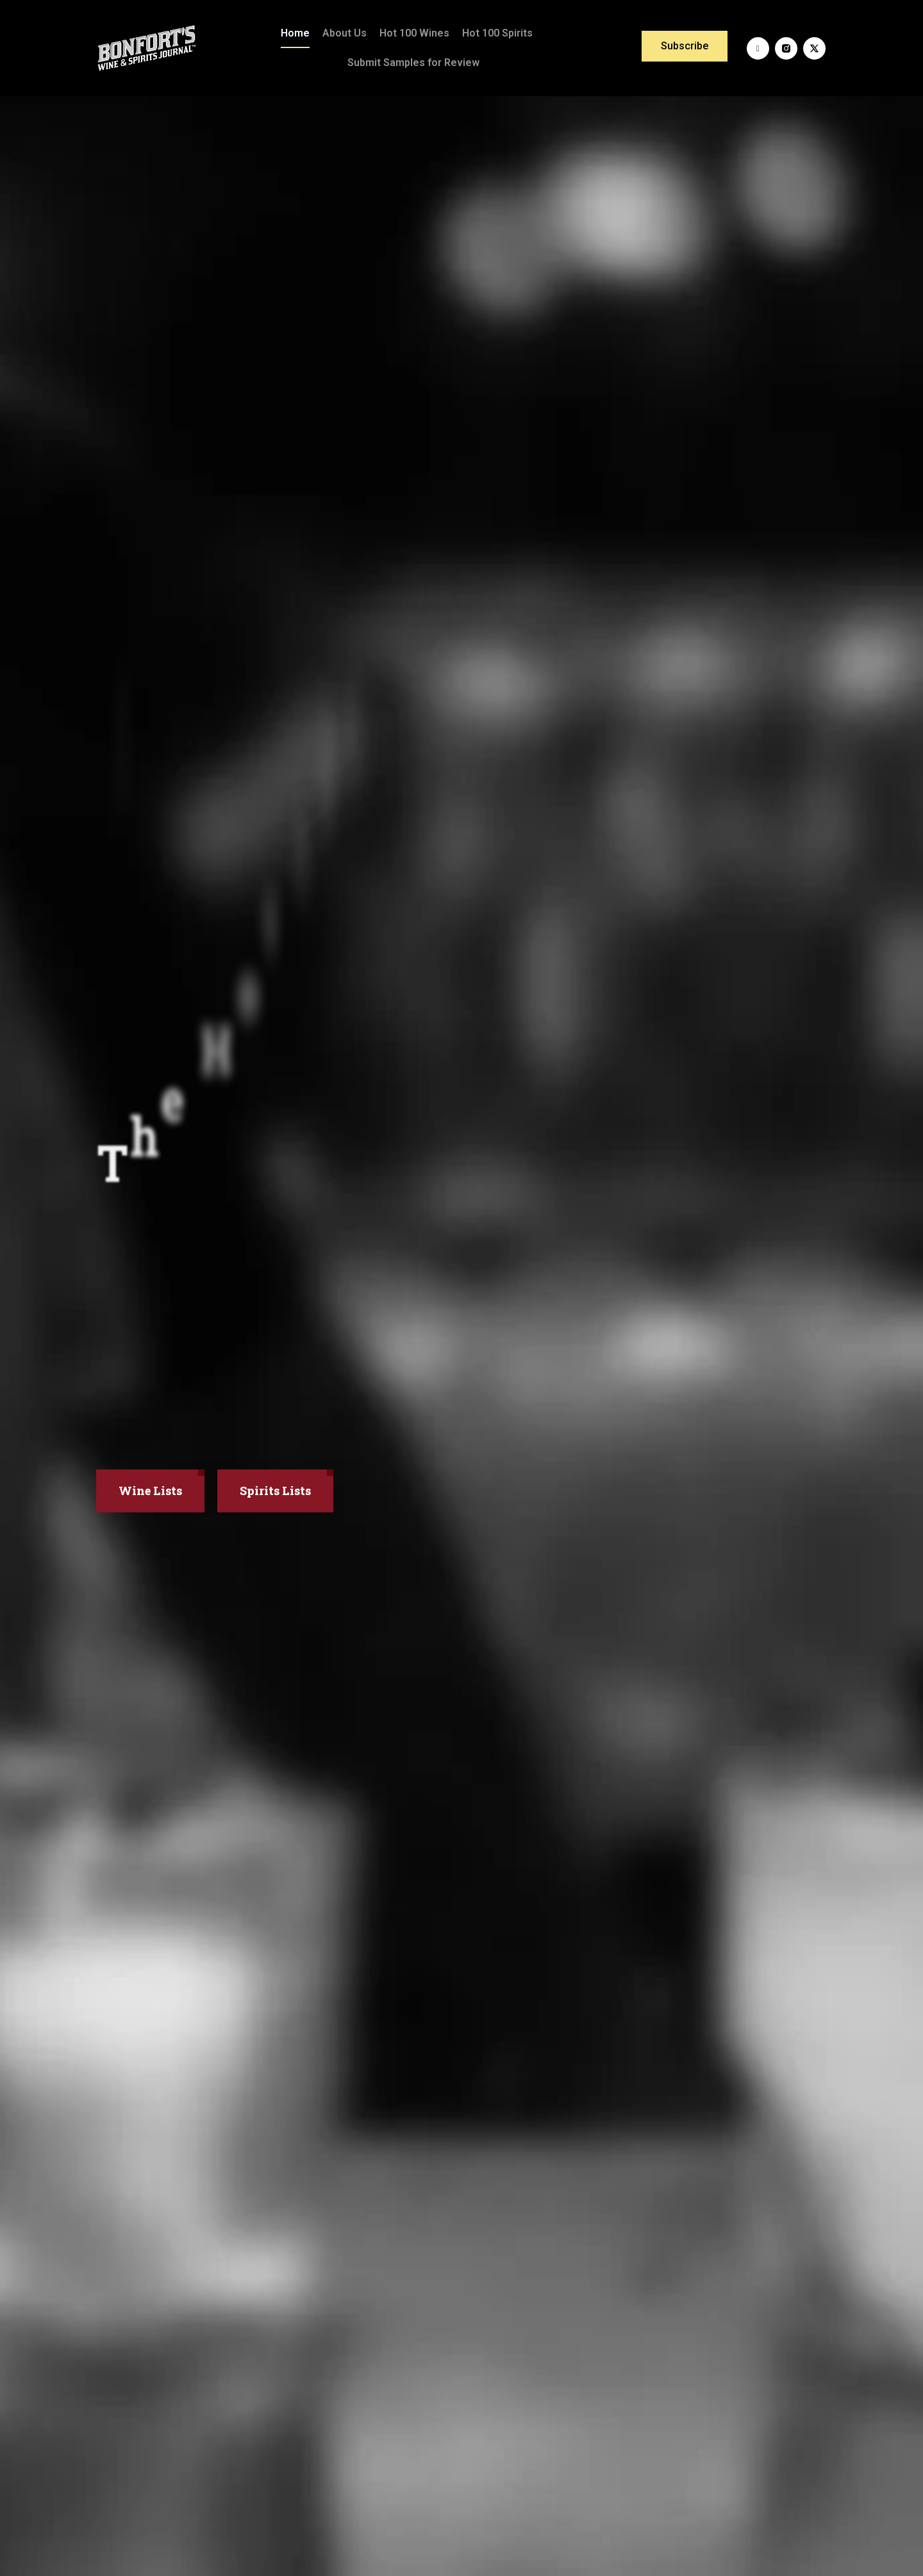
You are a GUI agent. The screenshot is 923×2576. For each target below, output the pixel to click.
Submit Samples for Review (413, 62)
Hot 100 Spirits (497, 33)
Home (295, 33)
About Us (344, 33)
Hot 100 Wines (414, 33)
